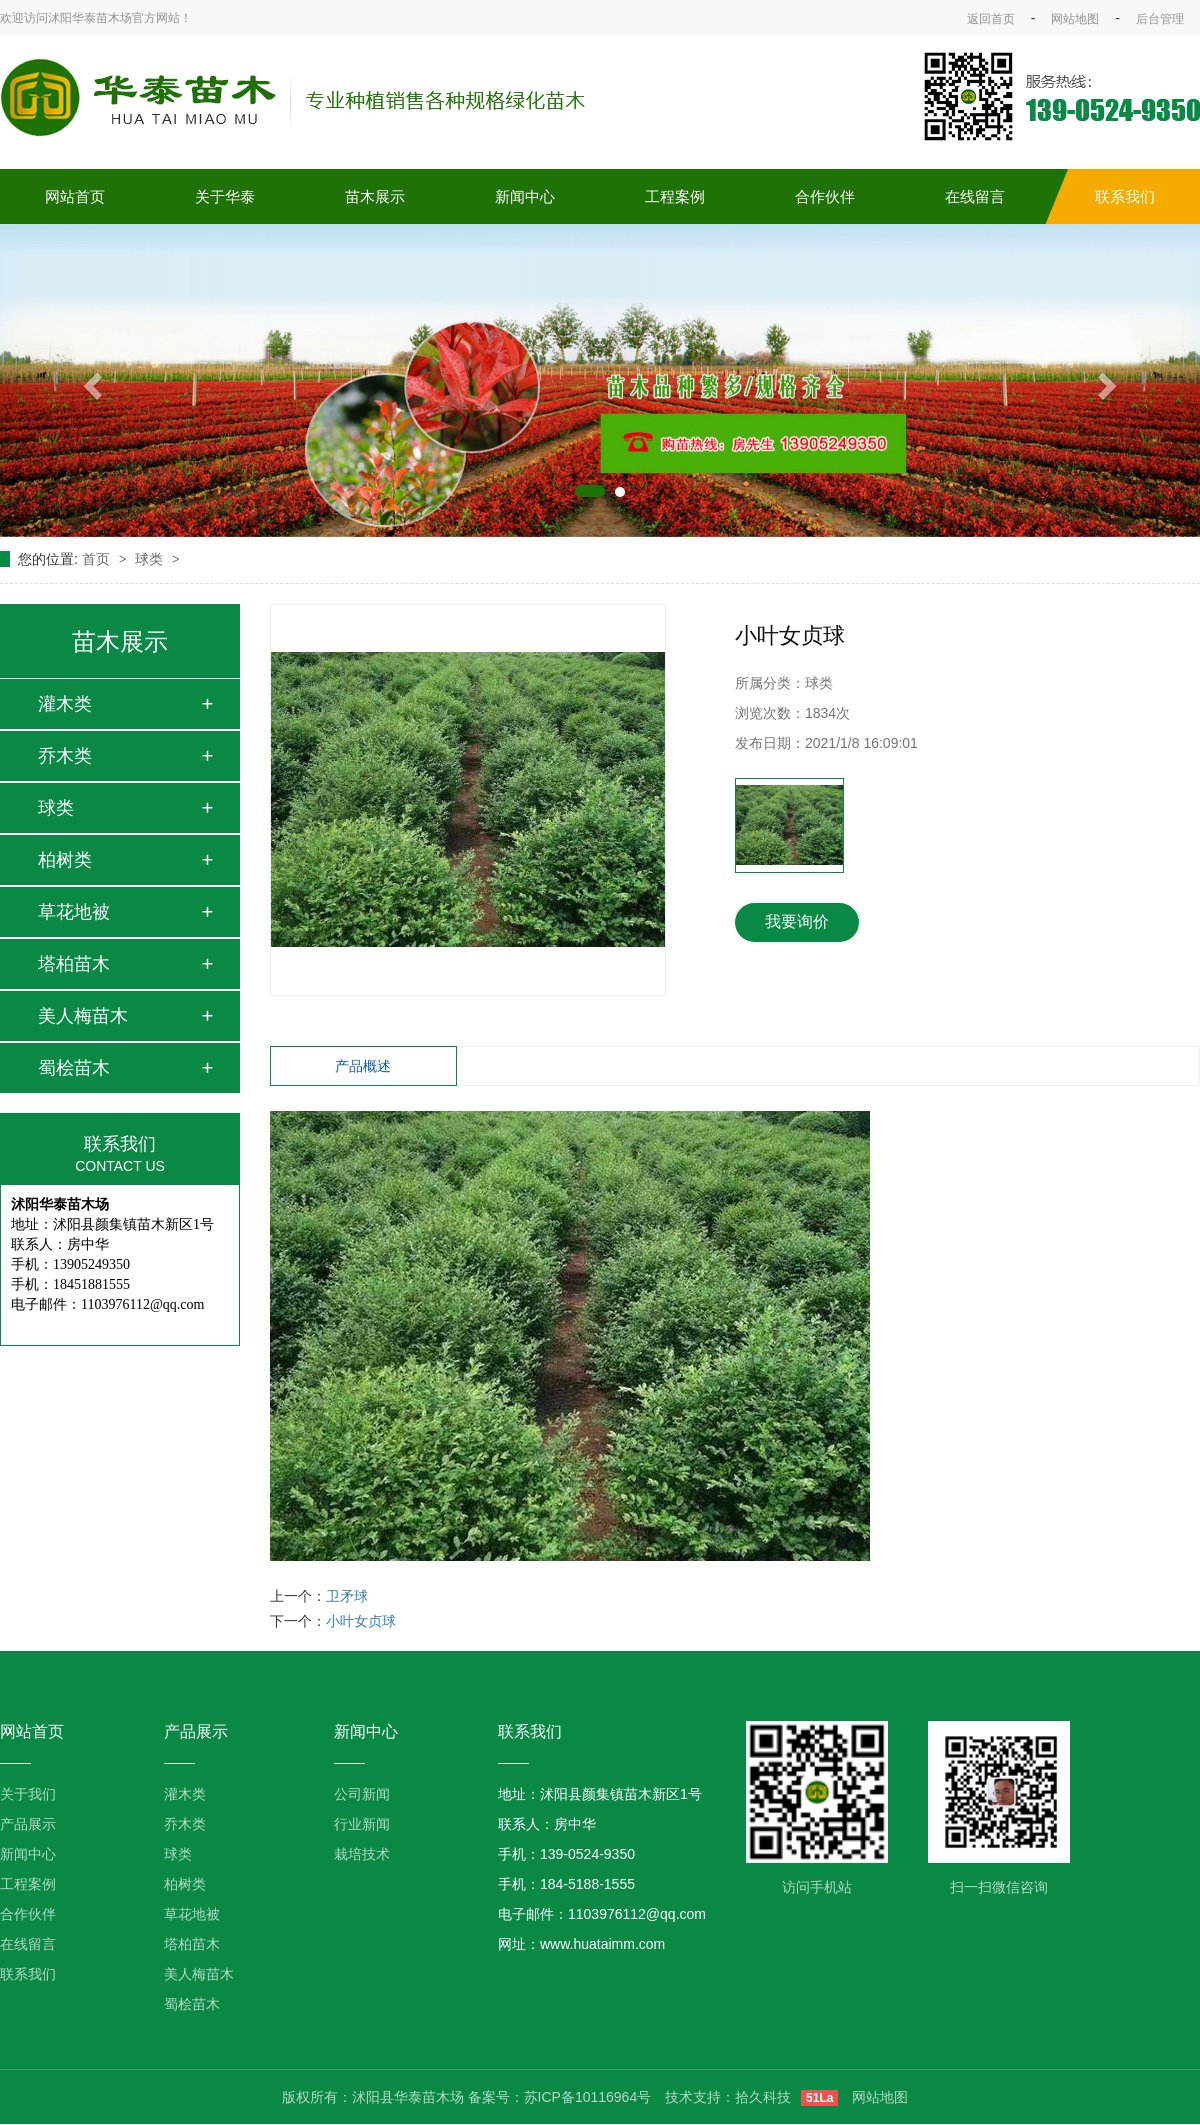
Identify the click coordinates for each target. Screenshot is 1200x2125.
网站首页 (75, 196)
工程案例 (675, 196)
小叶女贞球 (361, 1621)
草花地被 (74, 912)
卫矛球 (347, 1596)
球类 (151, 559)
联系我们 (1125, 196)
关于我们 (28, 1794)
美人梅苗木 (83, 1016)
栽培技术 (362, 1854)
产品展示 (28, 1824)
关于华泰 (225, 196)
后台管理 (1160, 19)
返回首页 (991, 19)
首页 (98, 559)
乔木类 (65, 756)
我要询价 (797, 921)
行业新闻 (362, 1824)
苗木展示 (375, 196)
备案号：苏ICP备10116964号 (560, 2097)
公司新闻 (362, 1794)
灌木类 (65, 704)
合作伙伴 (825, 196)
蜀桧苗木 (74, 1068)
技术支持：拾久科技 (728, 2097)
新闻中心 (525, 196)
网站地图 (1075, 19)
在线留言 (975, 196)
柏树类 (65, 860)
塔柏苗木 (74, 964)
